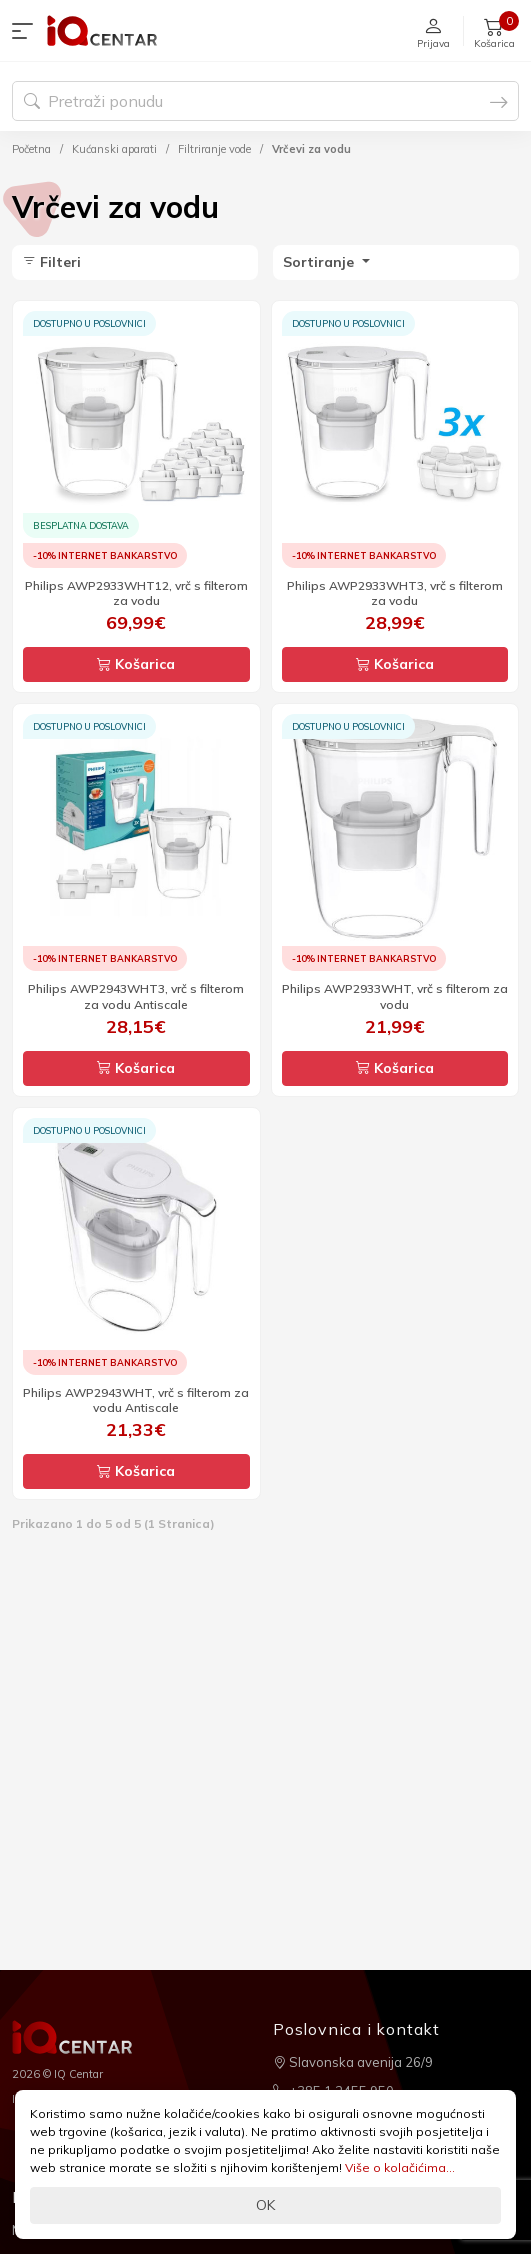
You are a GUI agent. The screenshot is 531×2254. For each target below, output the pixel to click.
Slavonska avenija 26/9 (353, 2062)
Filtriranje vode (214, 149)
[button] (27, 31)
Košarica (136, 664)
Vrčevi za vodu (311, 149)
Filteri (51, 262)
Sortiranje (320, 262)
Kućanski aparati (114, 149)
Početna (31, 149)
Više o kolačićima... (400, 2167)
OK (265, 2205)
